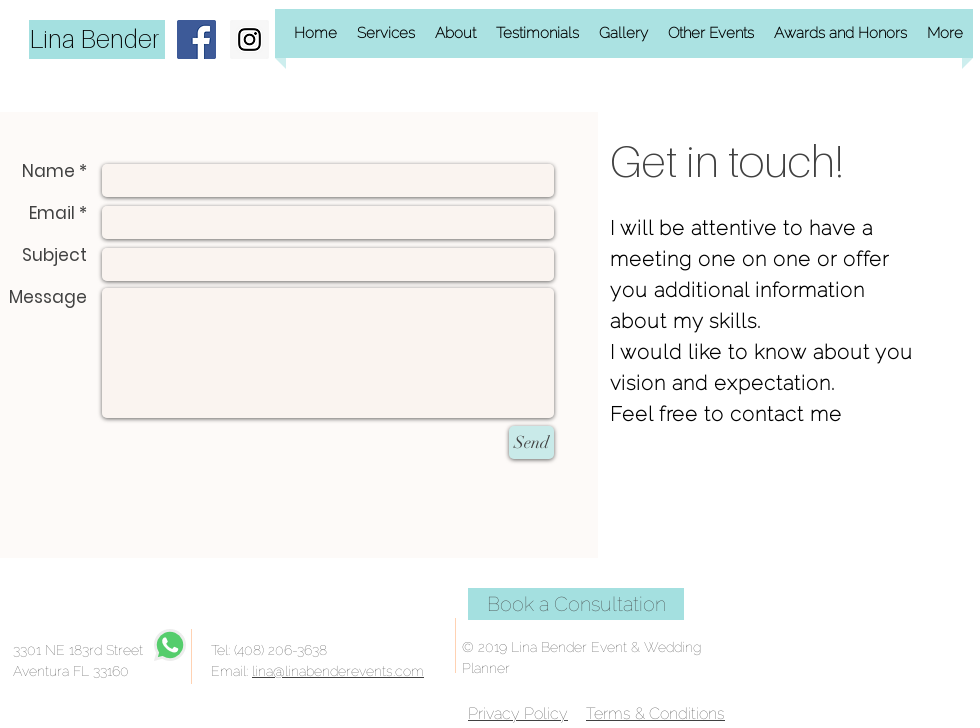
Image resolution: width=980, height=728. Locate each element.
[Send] (531, 442)
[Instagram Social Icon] (249, 39)
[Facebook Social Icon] (196, 39)
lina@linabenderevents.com (338, 671)
